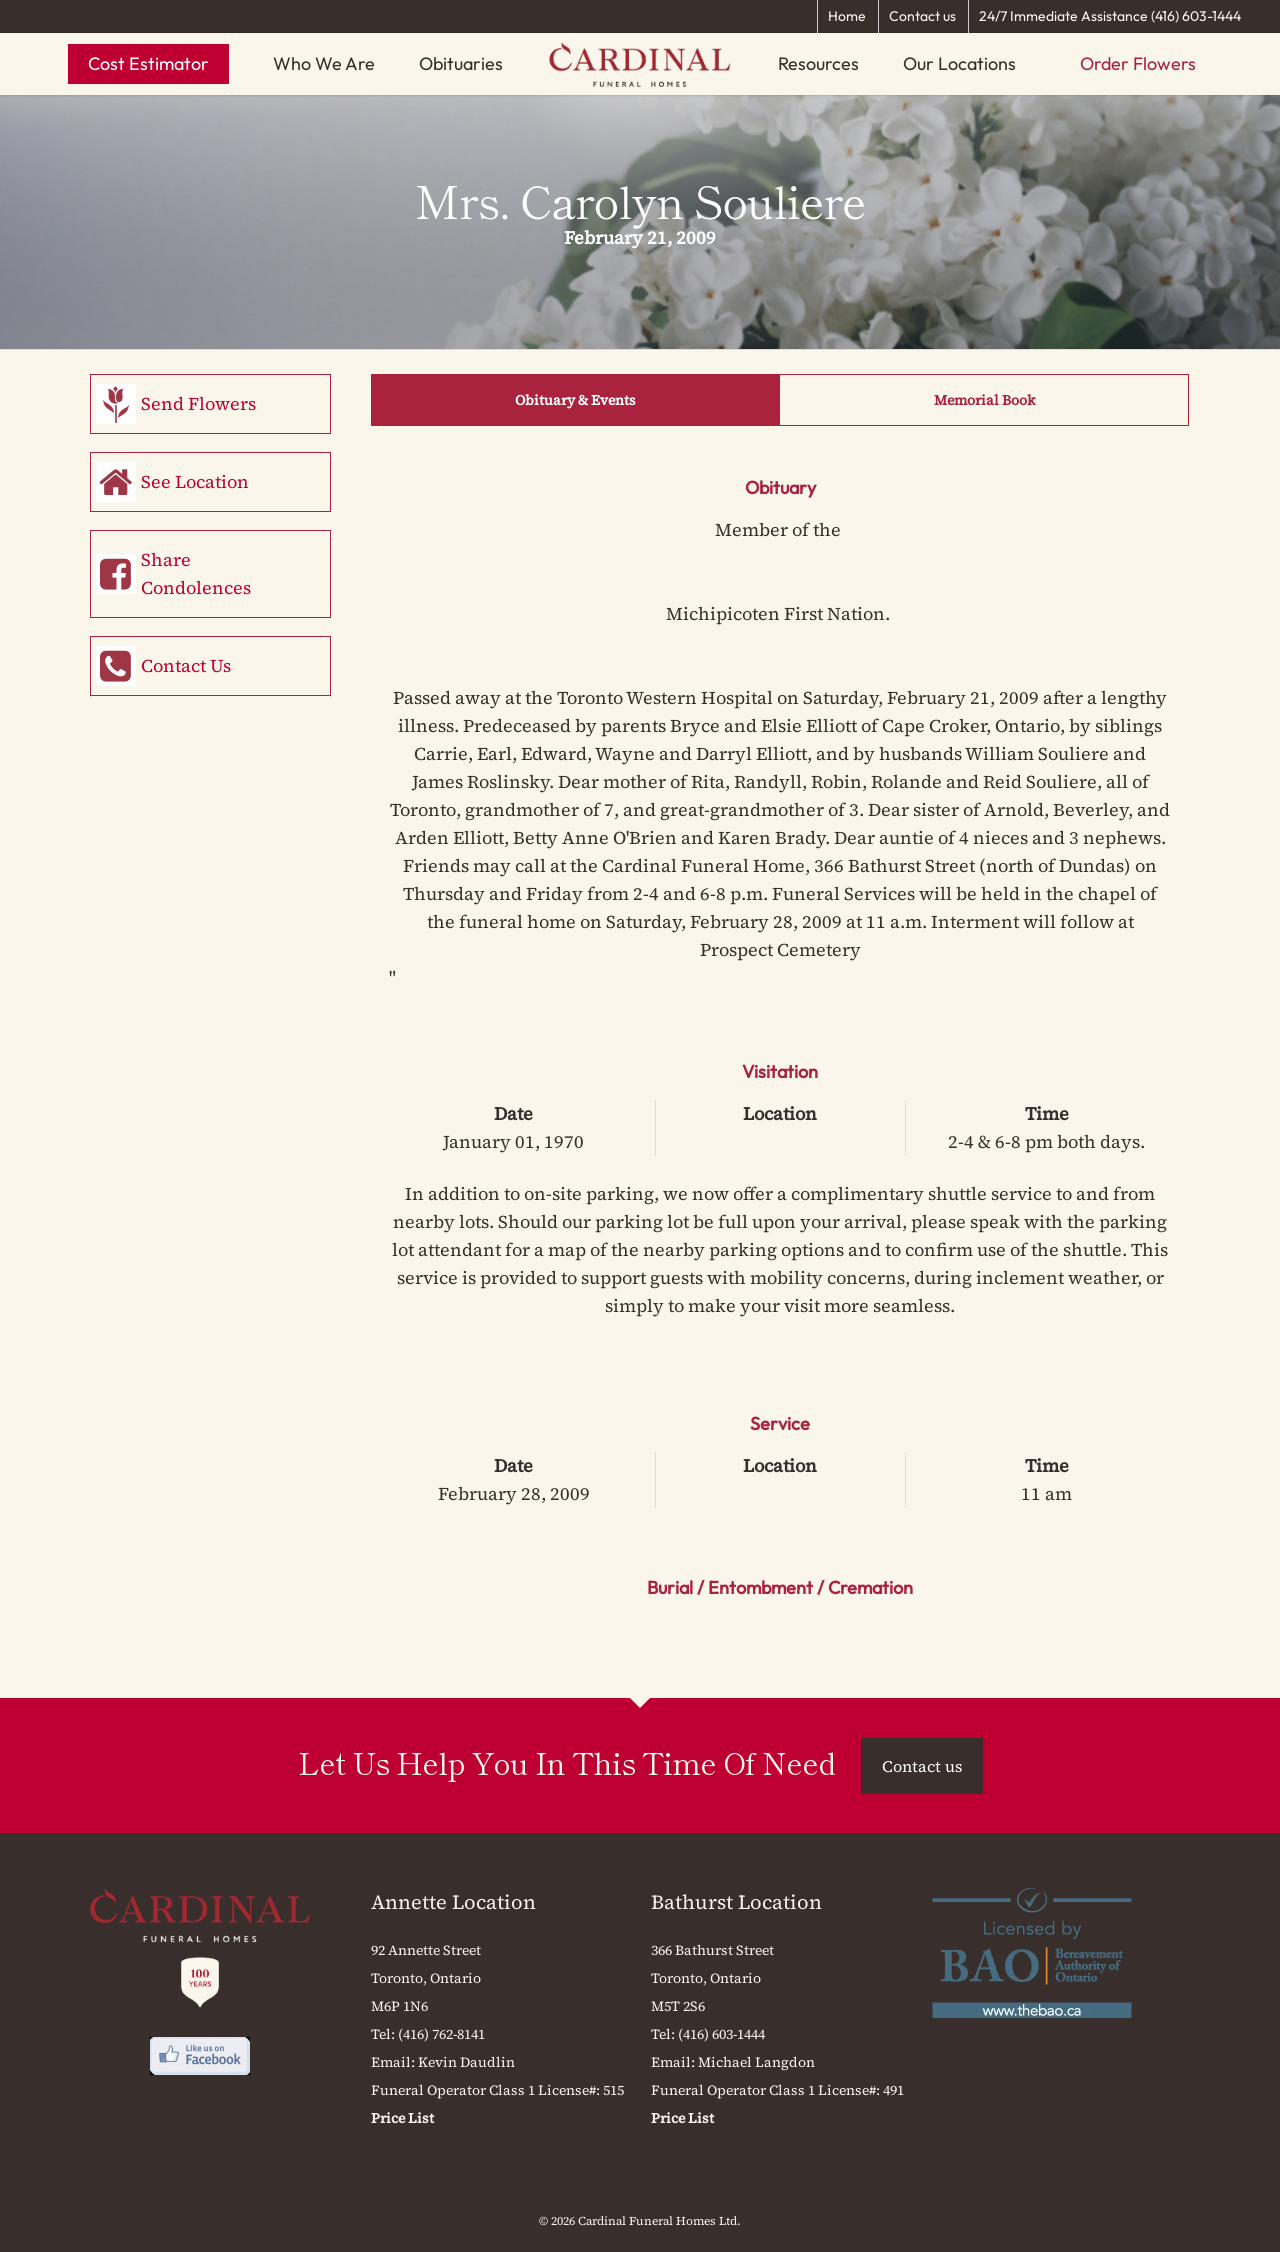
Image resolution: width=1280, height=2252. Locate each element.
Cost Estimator (148, 63)
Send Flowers (198, 403)
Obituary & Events (575, 400)
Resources (818, 63)
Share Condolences (196, 573)
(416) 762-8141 (441, 2034)
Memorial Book (984, 400)
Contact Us (186, 665)
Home (847, 16)
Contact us (922, 16)
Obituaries (461, 63)
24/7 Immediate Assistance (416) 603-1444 (1110, 16)
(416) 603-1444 (721, 2034)
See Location (195, 481)
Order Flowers (1138, 63)
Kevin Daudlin (466, 2062)
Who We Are (324, 63)
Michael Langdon (756, 2062)
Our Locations (959, 63)
